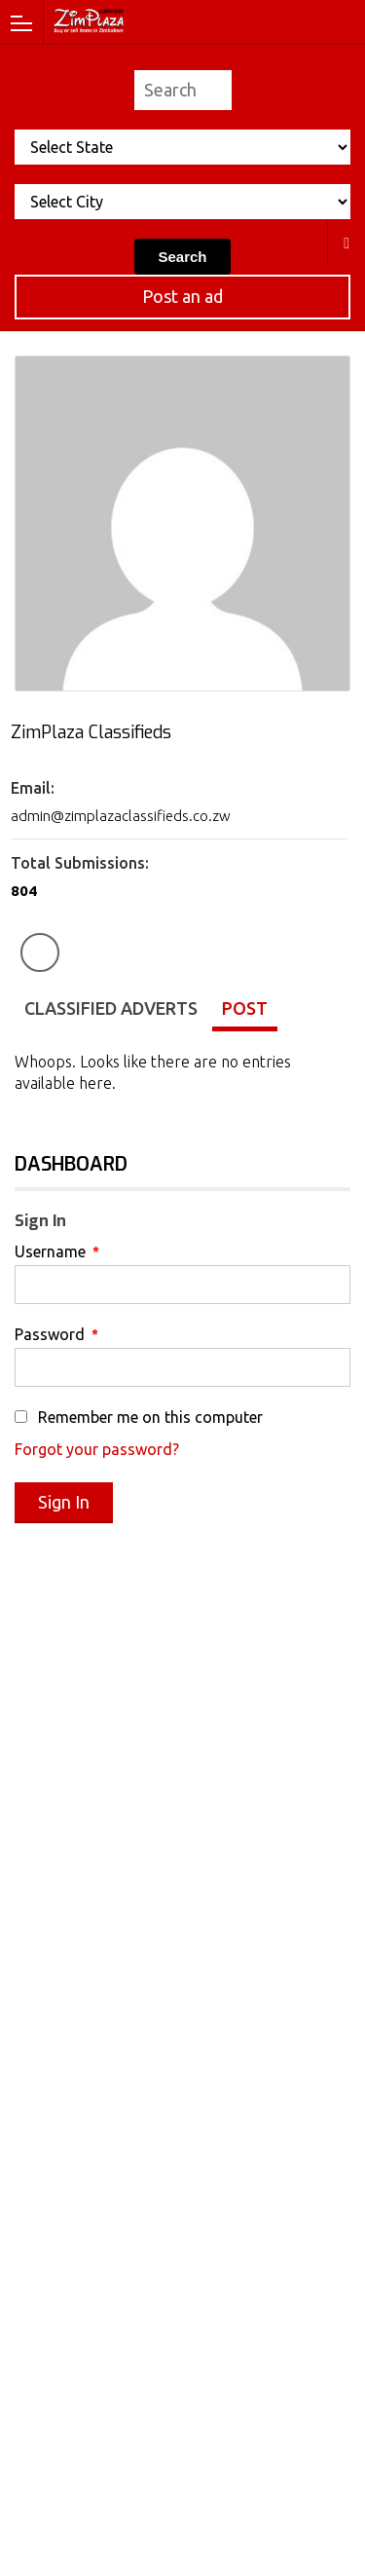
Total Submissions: (80, 863)
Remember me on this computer (139, 1417)
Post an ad (182, 296)
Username (57, 1251)
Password (56, 1334)
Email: (33, 788)
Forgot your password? (97, 1449)
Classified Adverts (111, 1008)
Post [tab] (245, 1008)
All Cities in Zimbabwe (346, 242)
